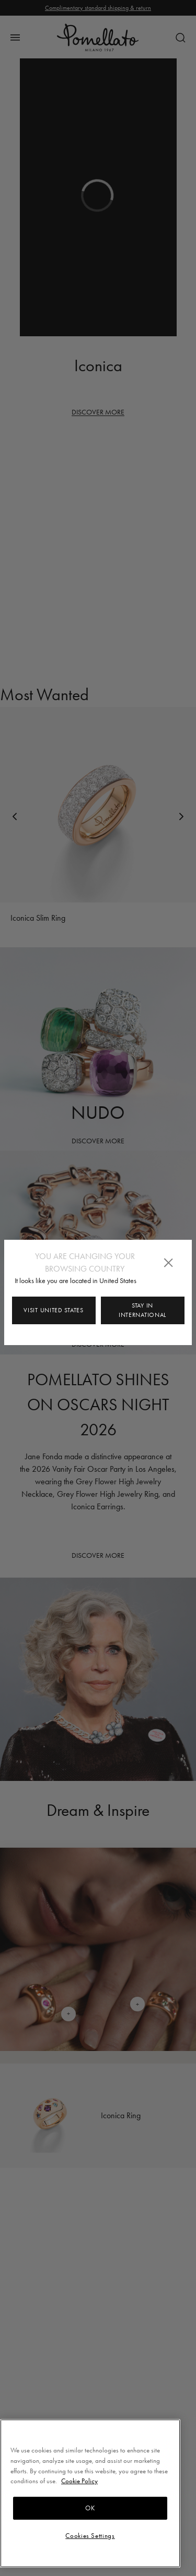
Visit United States (53, 1310)
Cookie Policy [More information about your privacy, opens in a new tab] (79, 2481)
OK (90, 2508)
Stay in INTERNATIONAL (142, 1310)
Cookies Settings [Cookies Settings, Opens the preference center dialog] (90, 2536)
